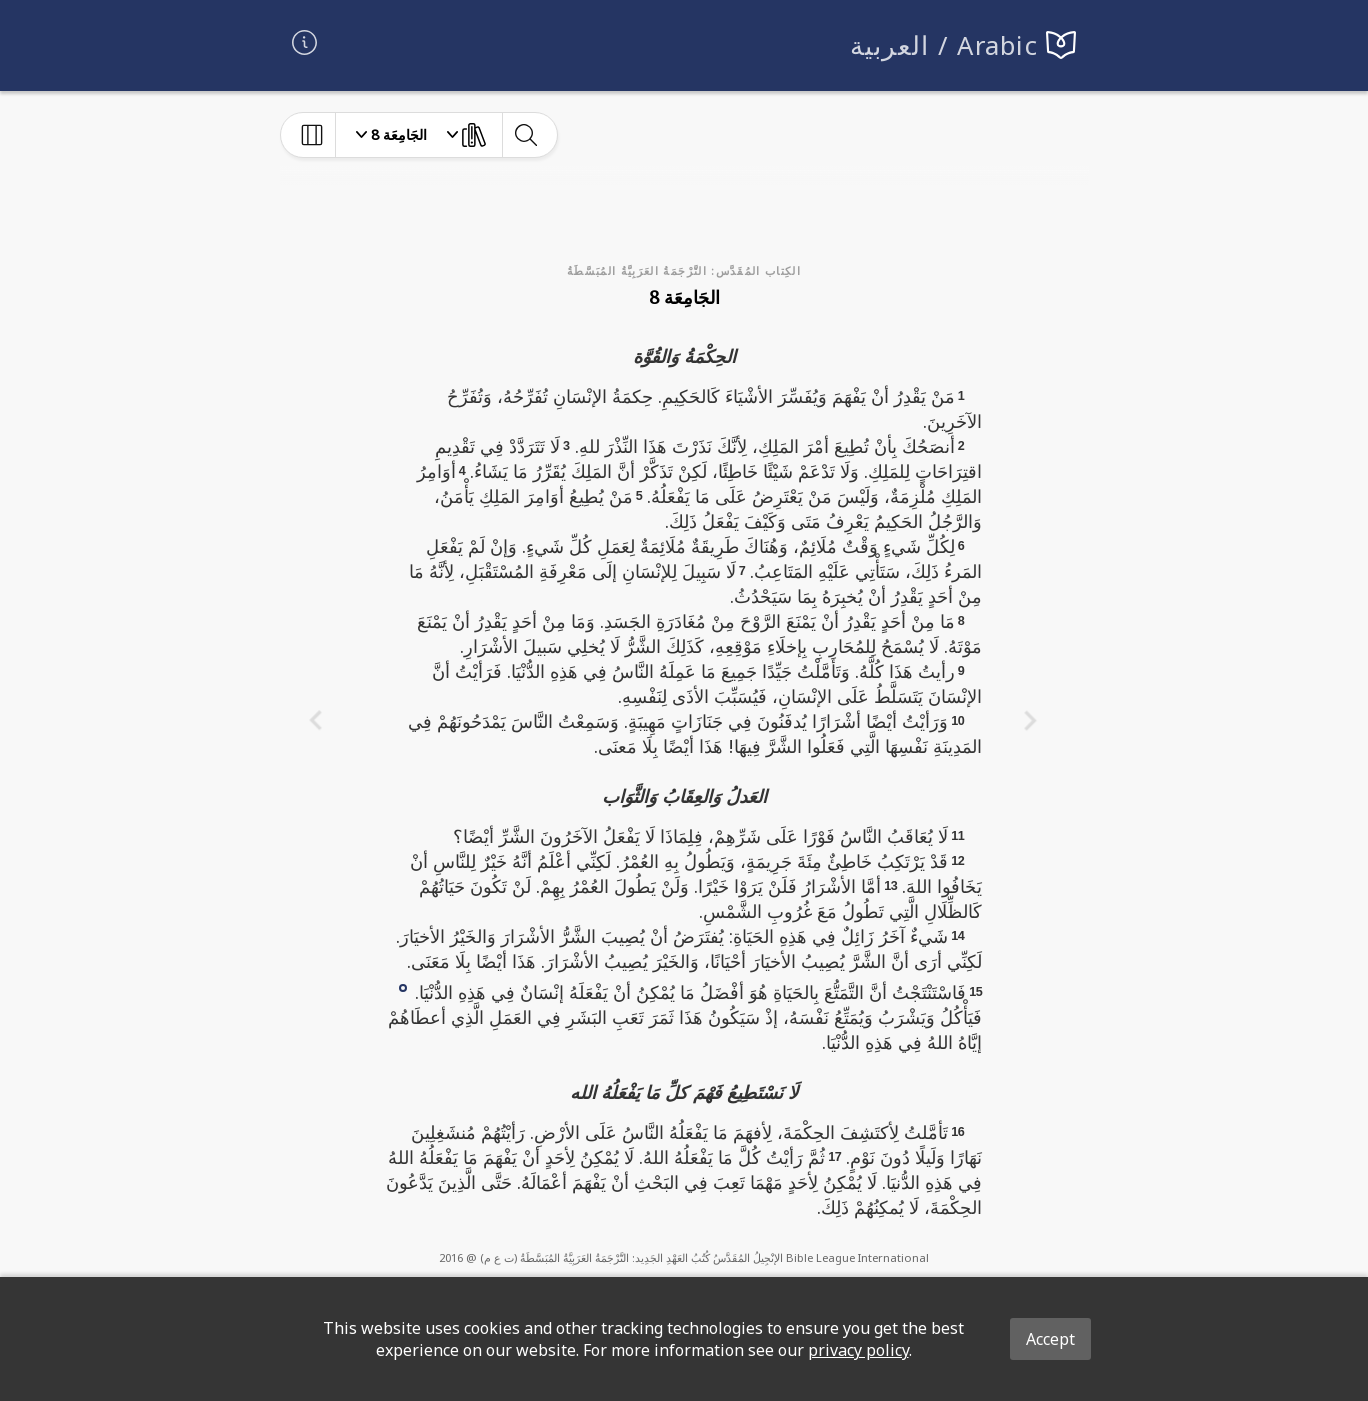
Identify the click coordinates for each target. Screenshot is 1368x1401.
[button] (403, 986)
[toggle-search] (525, 135)
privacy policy (858, 1350)
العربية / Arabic (944, 45)
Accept (1050, 1339)
